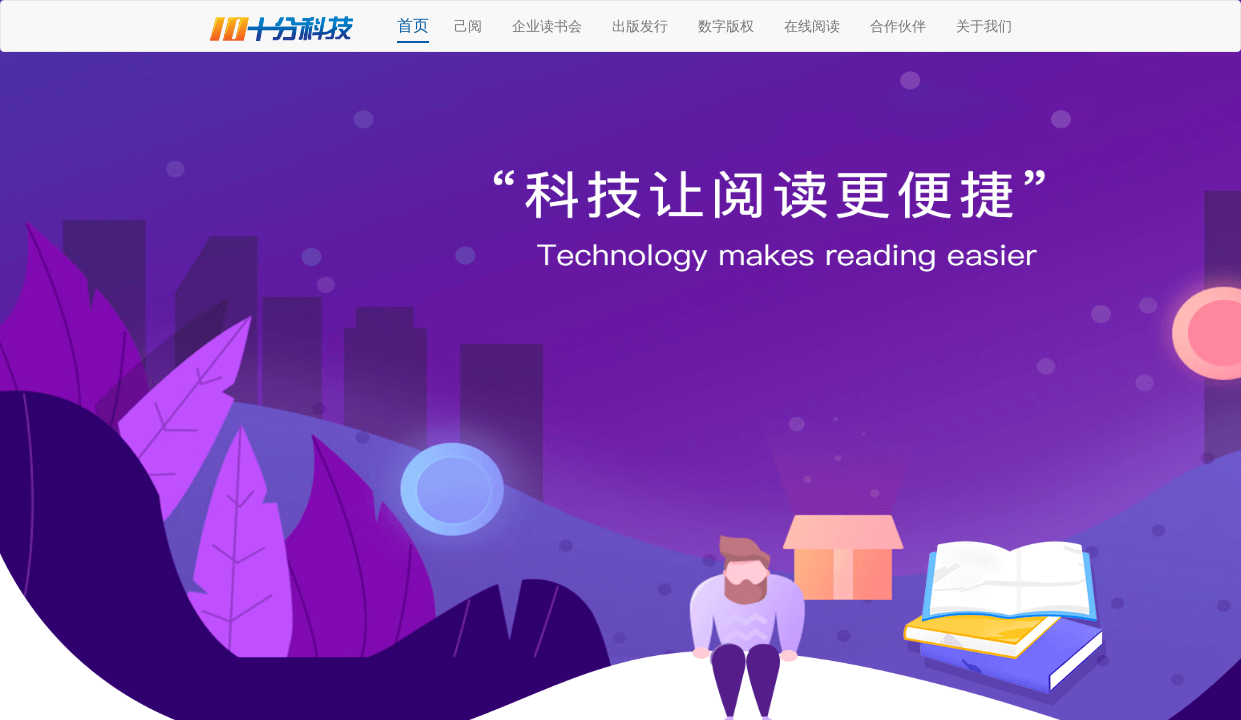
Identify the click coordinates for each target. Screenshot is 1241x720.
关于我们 (984, 26)
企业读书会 (547, 26)
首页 (413, 25)
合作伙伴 (898, 26)
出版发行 (640, 26)
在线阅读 (812, 26)
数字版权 (726, 26)
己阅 (468, 26)
